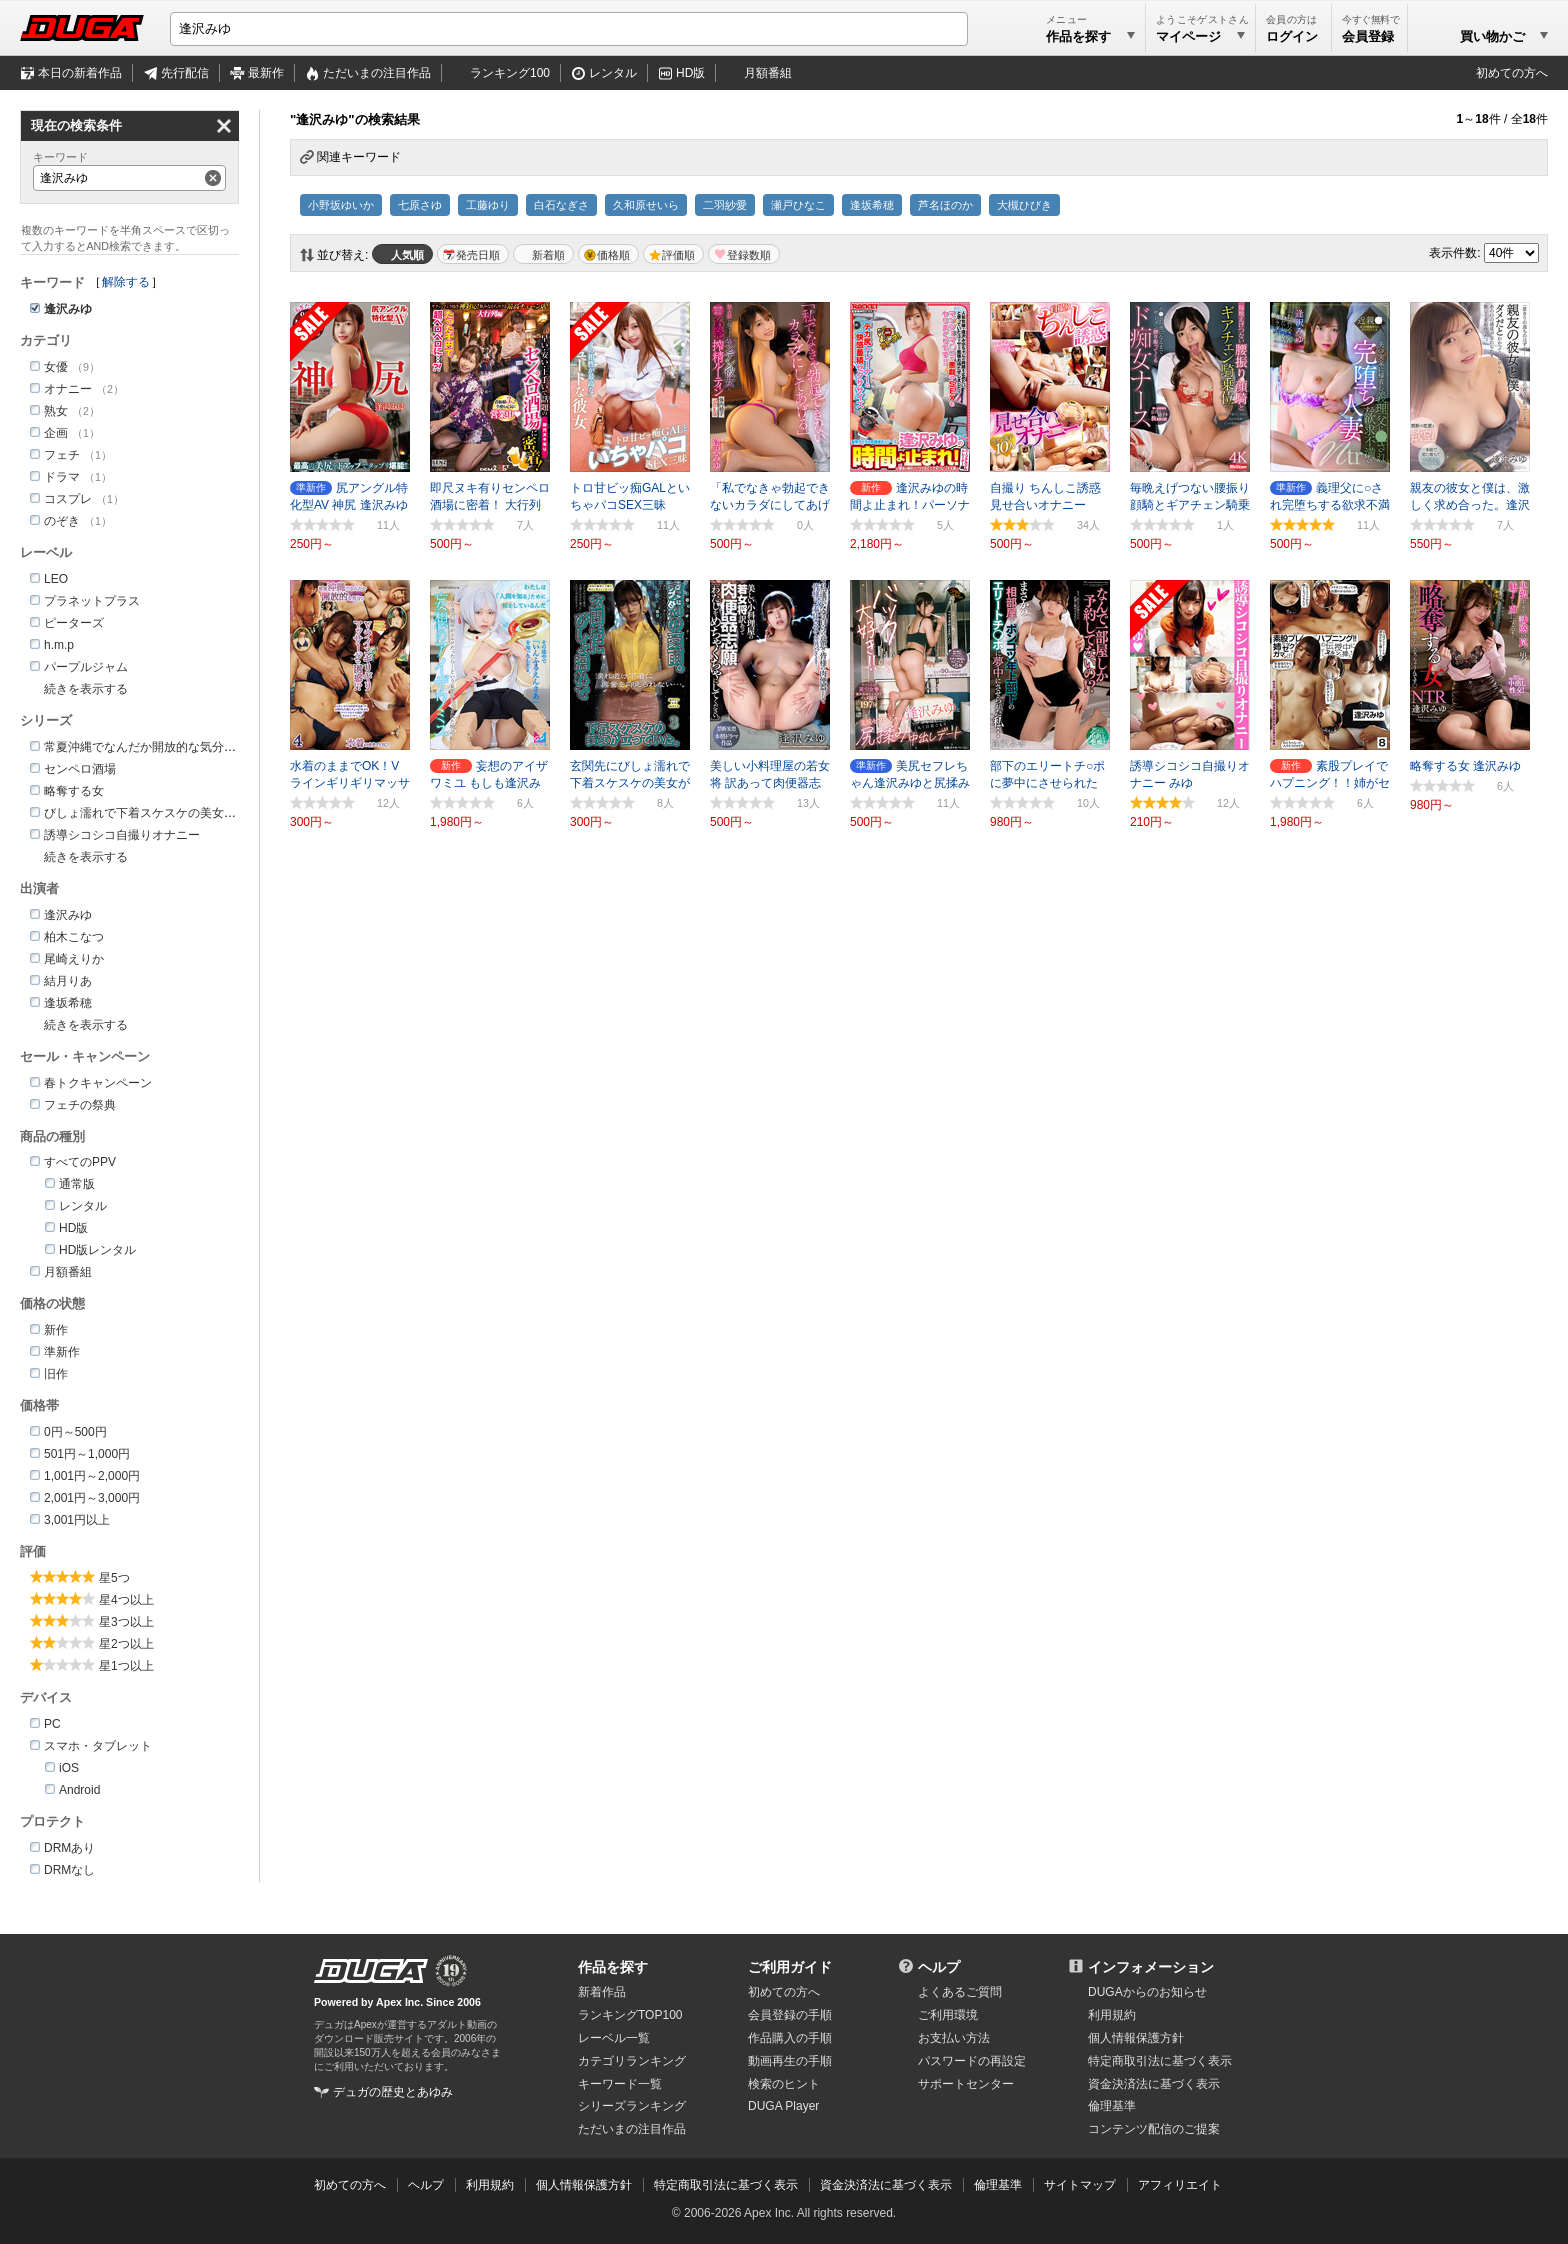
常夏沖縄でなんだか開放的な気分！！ (146, 747)
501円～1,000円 (87, 1454)
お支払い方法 (954, 2038)
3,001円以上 (77, 1520)
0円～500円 (75, 1432)
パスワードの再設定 (972, 2061)
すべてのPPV (80, 1162)
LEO (56, 579)
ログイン (1292, 36)
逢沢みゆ (68, 915)
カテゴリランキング (632, 2061)
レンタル (613, 73)
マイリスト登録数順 (744, 254)
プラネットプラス (92, 601)
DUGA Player (783, 2106)
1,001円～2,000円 (92, 1476)
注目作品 (377, 73)
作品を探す (613, 1967)
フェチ (62, 455)
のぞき (62, 521)
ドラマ (62, 477)
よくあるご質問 (960, 1992)
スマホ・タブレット (98, 1746)
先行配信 (185, 73)
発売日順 (478, 255)
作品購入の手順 (790, 2038)
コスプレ (68, 499)
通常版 (77, 1184)
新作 (56, 1330)
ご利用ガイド (790, 1967)
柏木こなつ (74, 937)
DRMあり (69, 1848)
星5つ (114, 1578)
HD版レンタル (97, 1250)
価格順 (613, 255)
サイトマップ (1080, 2185)
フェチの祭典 (80, 1105)
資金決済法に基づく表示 (886, 2185)
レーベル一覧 (614, 2038)
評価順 (678, 255)
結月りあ (68, 981)
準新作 (62, 1352)
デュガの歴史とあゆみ (393, 2092)
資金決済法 (1154, 2084)
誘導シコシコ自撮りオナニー (122, 835)
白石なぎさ (561, 205)
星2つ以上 (126, 1644)
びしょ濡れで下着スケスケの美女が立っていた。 (176, 813)
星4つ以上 (126, 1600)
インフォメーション (1151, 1967)
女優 (56, 367)
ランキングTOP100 (630, 2015)
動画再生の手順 (790, 2061)
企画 (56, 433)
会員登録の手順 (790, 2015)
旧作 (56, 1374)
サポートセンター (966, 2084)
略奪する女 (74, 791)
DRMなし (69, 1870)
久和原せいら (646, 205)
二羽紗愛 (725, 205)
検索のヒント (784, 2084)
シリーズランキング (632, 2106)
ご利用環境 (948, 2015)
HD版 (690, 73)
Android (79, 1790)
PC (52, 1724)
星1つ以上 (126, 1666)
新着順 (548, 255)
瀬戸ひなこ (798, 205)
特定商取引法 (1160, 2061)
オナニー (68, 389)
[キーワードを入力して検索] (569, 29)
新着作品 (602, 1992)
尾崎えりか (74, 959)
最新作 (266, 73)
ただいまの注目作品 (632, 2129)
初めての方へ (1512, 73)
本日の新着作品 (80, 73)
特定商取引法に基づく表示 (726, 2185)
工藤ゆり (488, 205)
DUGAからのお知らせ (1147, 1992)
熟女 (56, 411)
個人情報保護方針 (1136, 2038)
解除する (126, 282)
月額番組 (768, 73)
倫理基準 (1112, 2106)
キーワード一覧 (620, 2084)
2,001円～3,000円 (92, 1498)
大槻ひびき (1024, 205)
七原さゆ (420, 205)
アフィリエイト (1180, 2185)
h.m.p (59, 645)
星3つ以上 (126, 1622)
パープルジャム (86, 667)
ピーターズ (74, 623)
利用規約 (1112, 2015)
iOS (69, 1768)
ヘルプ (939, 1967)
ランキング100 (510, 73)
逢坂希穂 (872, 205)
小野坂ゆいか (341, 205)
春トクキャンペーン (98, 1083)
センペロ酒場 (80, 769)
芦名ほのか (945, 205)
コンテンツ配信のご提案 (1154, 2129)
